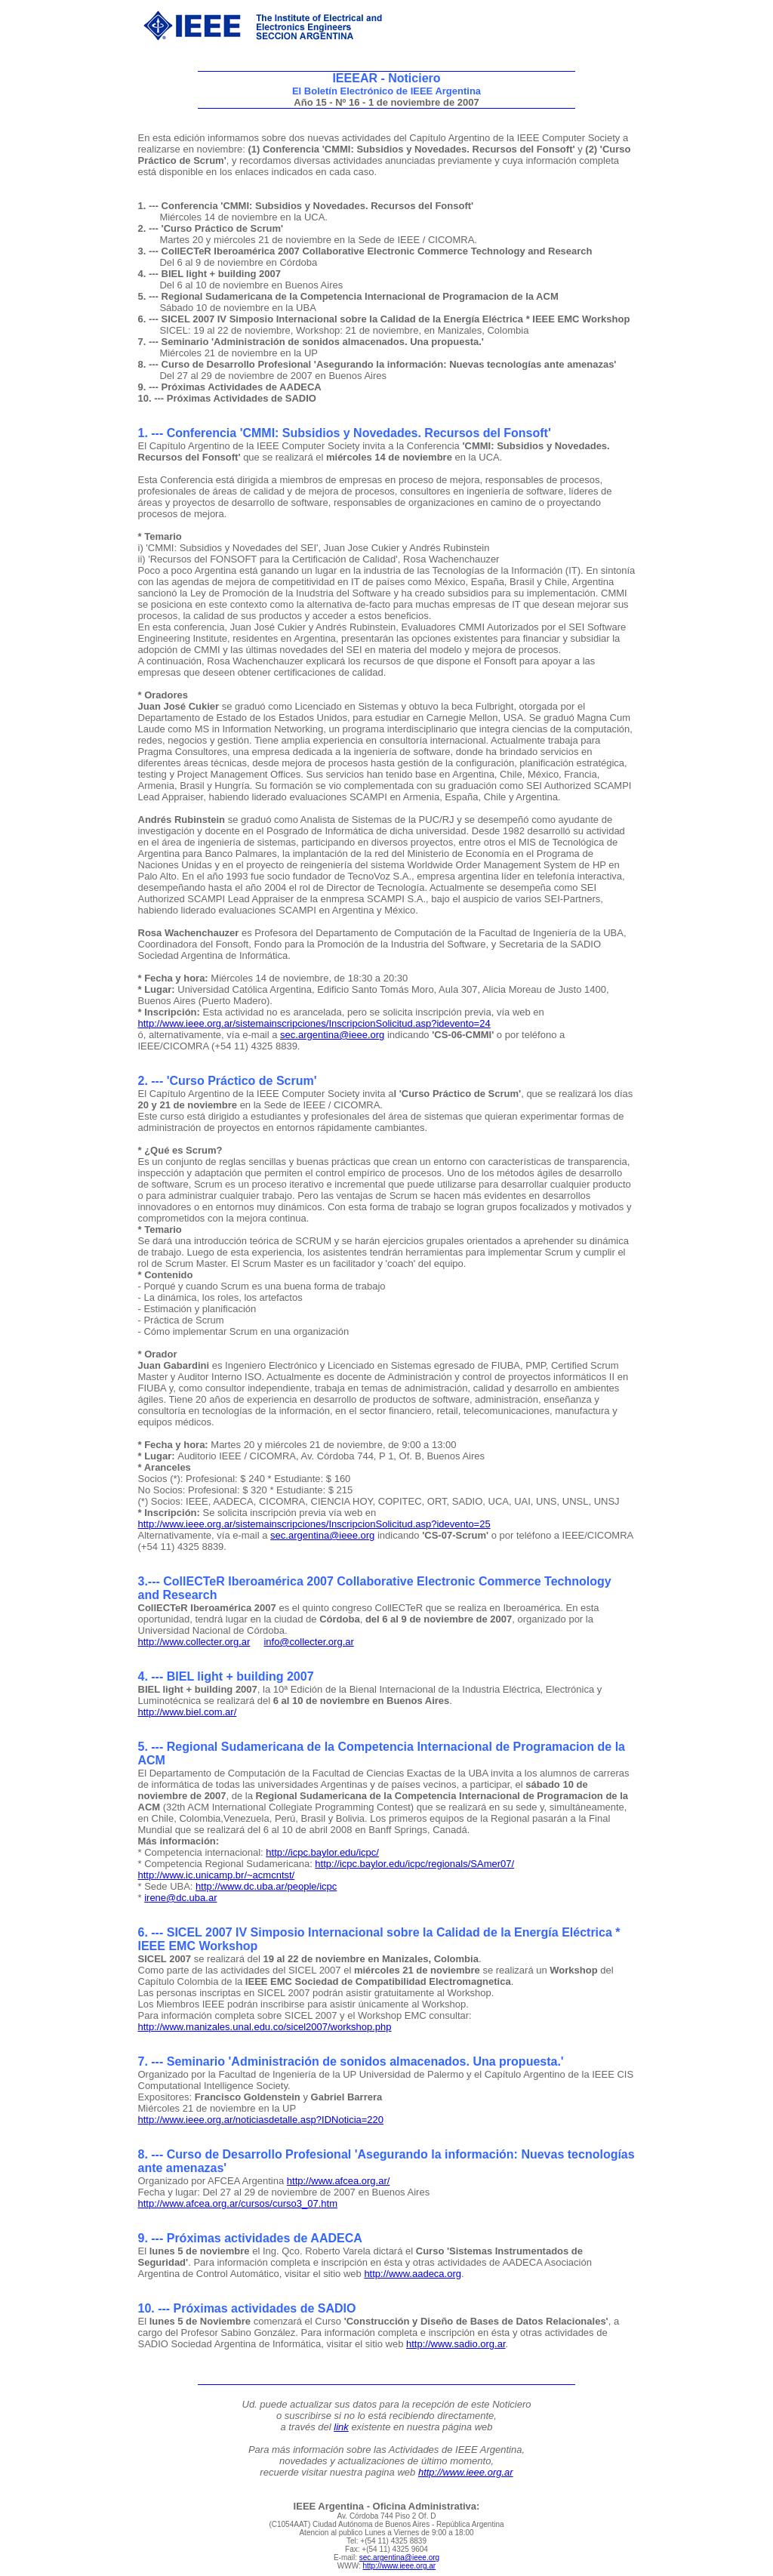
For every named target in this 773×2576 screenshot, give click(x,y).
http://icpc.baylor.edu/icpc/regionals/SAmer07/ (414, 1863)
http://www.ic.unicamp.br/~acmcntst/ (216, 1875)
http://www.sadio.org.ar (456, 2344)
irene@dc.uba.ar (180, 1897)
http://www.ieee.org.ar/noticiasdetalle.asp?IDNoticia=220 (261, 2119)
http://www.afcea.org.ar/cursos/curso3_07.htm (237, 2203)
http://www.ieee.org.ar (465, 2472)
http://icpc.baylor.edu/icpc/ (322, 1852)
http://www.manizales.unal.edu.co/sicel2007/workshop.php (265, 2026)
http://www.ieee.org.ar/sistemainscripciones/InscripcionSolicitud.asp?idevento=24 (314, 1023)
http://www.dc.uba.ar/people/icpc (266, 1886)
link (341, 2427)
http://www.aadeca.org (412, 2273)
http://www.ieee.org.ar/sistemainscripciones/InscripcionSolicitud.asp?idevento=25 (314, 1524)
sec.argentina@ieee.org (332, 1034)
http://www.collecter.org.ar (194, 1641)
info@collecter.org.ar (308, 1641)
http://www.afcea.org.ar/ (338, 2180)
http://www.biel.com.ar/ (187, 1712)
